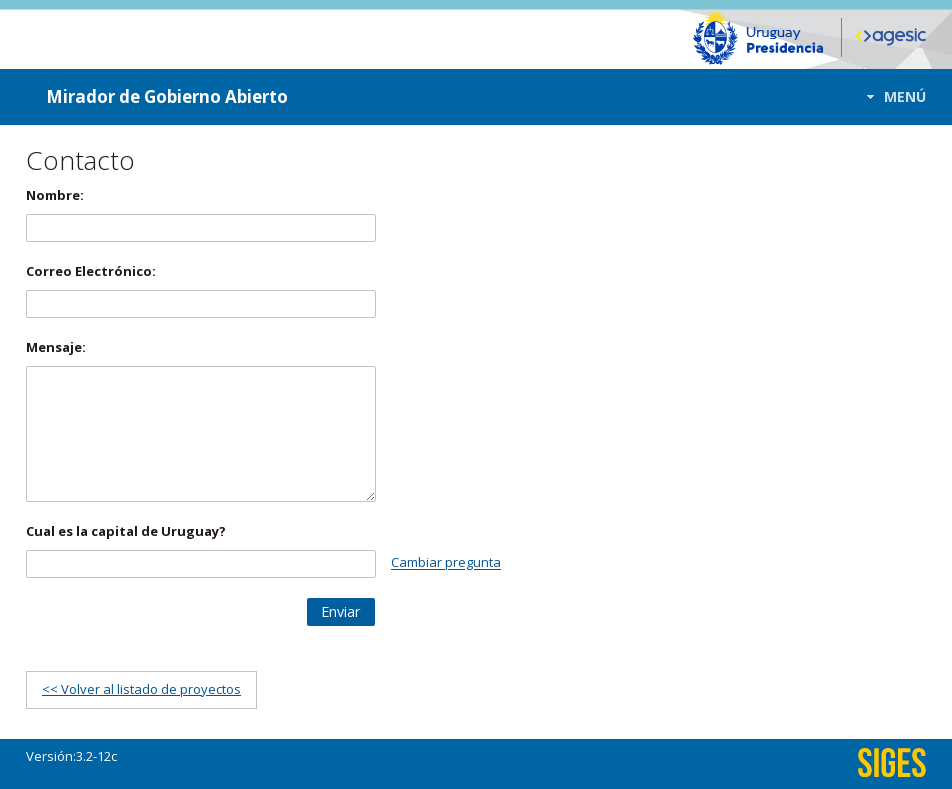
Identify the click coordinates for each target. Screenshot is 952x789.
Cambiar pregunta (446, 563)
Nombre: (55, 195)
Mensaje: (56, 347)
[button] (890, 96)
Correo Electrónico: (91, 271)
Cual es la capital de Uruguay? (126, 531)
